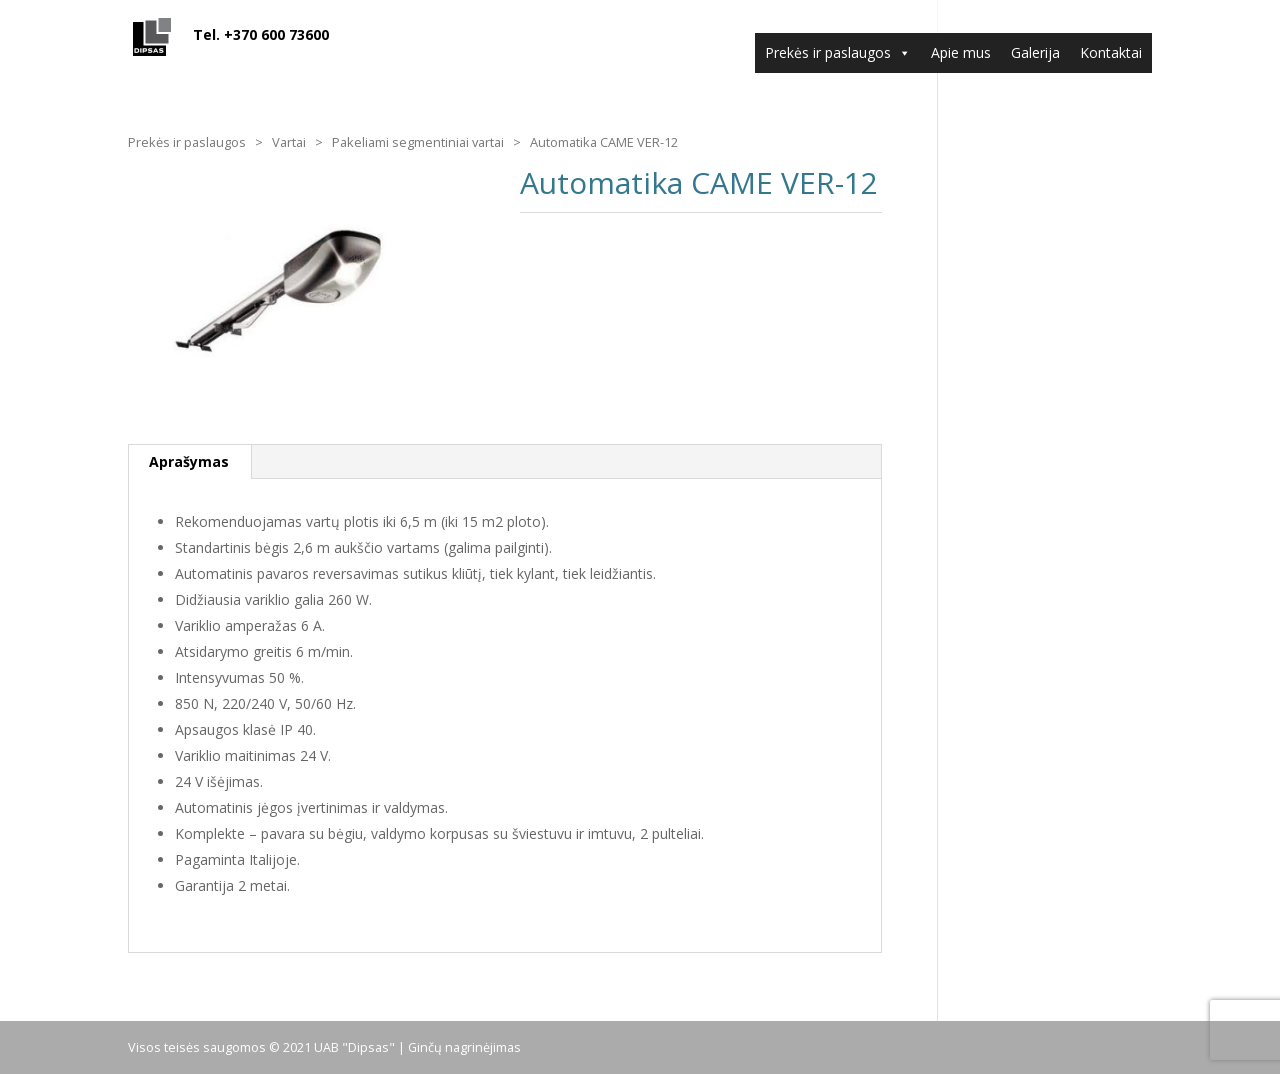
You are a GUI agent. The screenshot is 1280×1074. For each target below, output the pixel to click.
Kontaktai (1111, 52)
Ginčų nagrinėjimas (464, 1047)
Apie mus (961, 52)
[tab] (189, 462)
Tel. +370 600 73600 (279, 34)
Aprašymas (189, 461)
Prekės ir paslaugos (838, 52)
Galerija (1035, 52)
